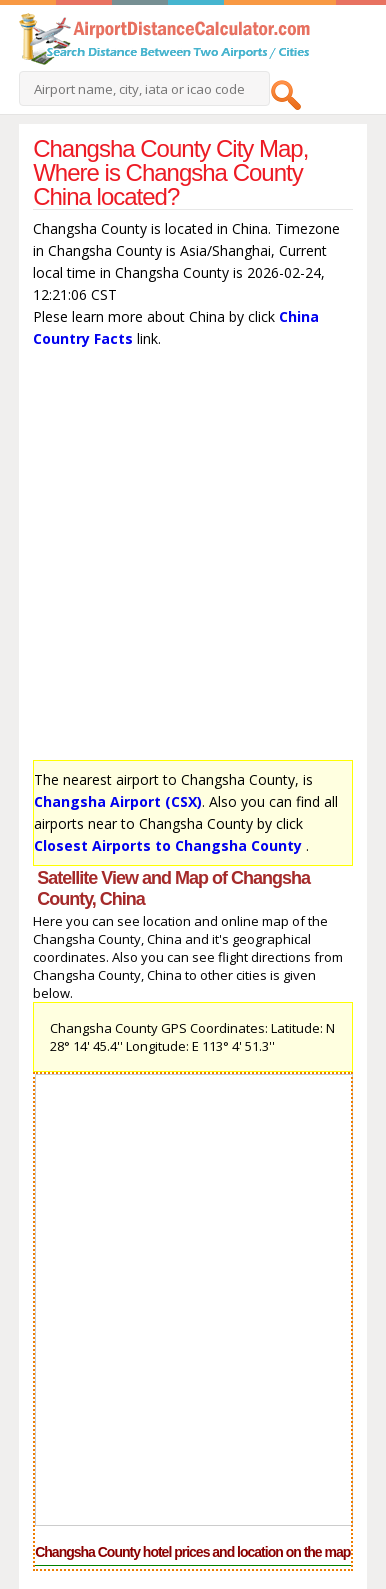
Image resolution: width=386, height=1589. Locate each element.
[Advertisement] (193, 559)
